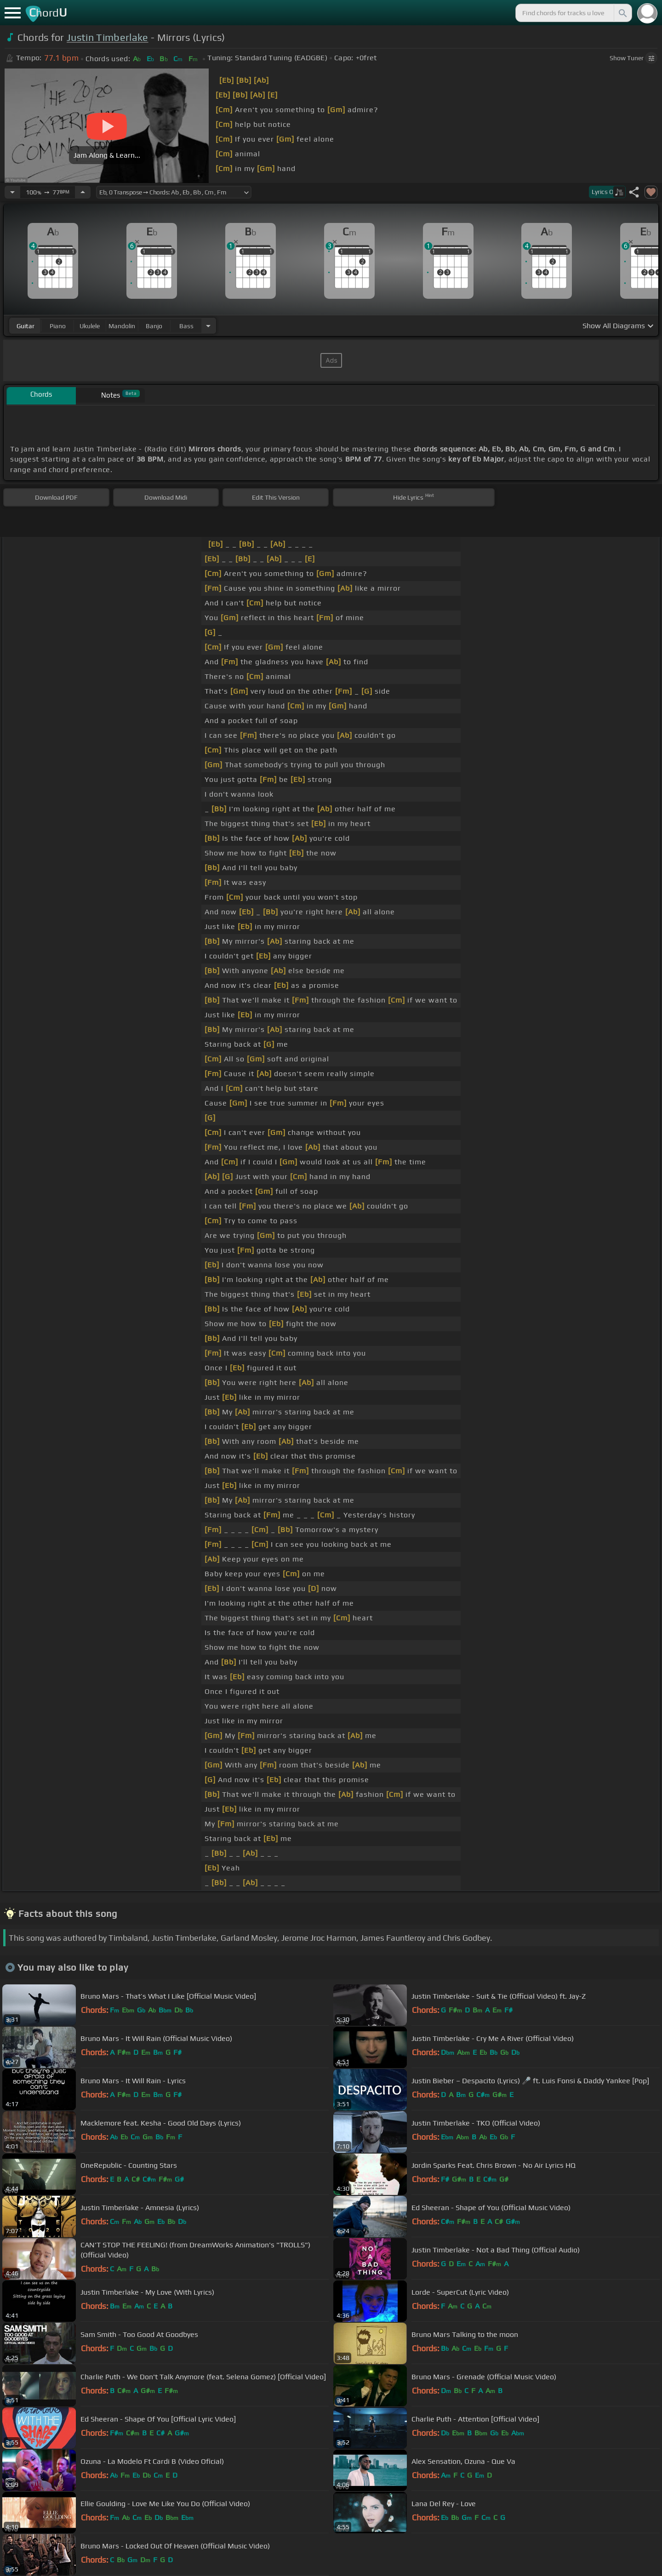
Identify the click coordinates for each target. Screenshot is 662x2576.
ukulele (90, 326)
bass (186, 326)
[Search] (622, 13)
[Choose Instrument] (208, 326)
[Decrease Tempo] (12, 192)
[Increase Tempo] (83, 192)
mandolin (121, 326)
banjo (154, 326)
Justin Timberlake (107, 37)
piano (58, 326)
